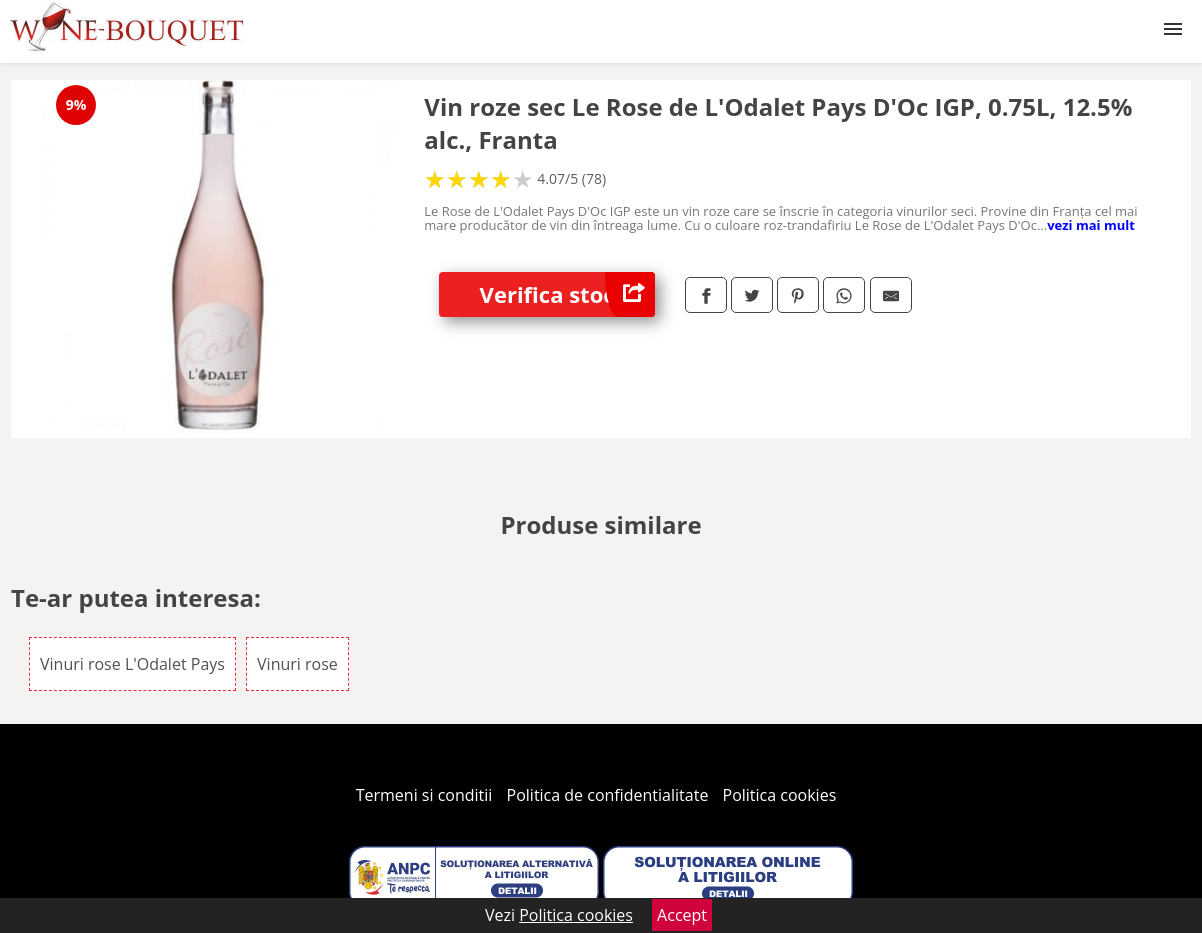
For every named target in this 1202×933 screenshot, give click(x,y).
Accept (682, 915)
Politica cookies (780, 795)
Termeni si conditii (424, 795)
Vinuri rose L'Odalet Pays (132, 664)
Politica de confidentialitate (608, 795)
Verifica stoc (567, 294)
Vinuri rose (297, 664)
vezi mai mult (1091, 225)
